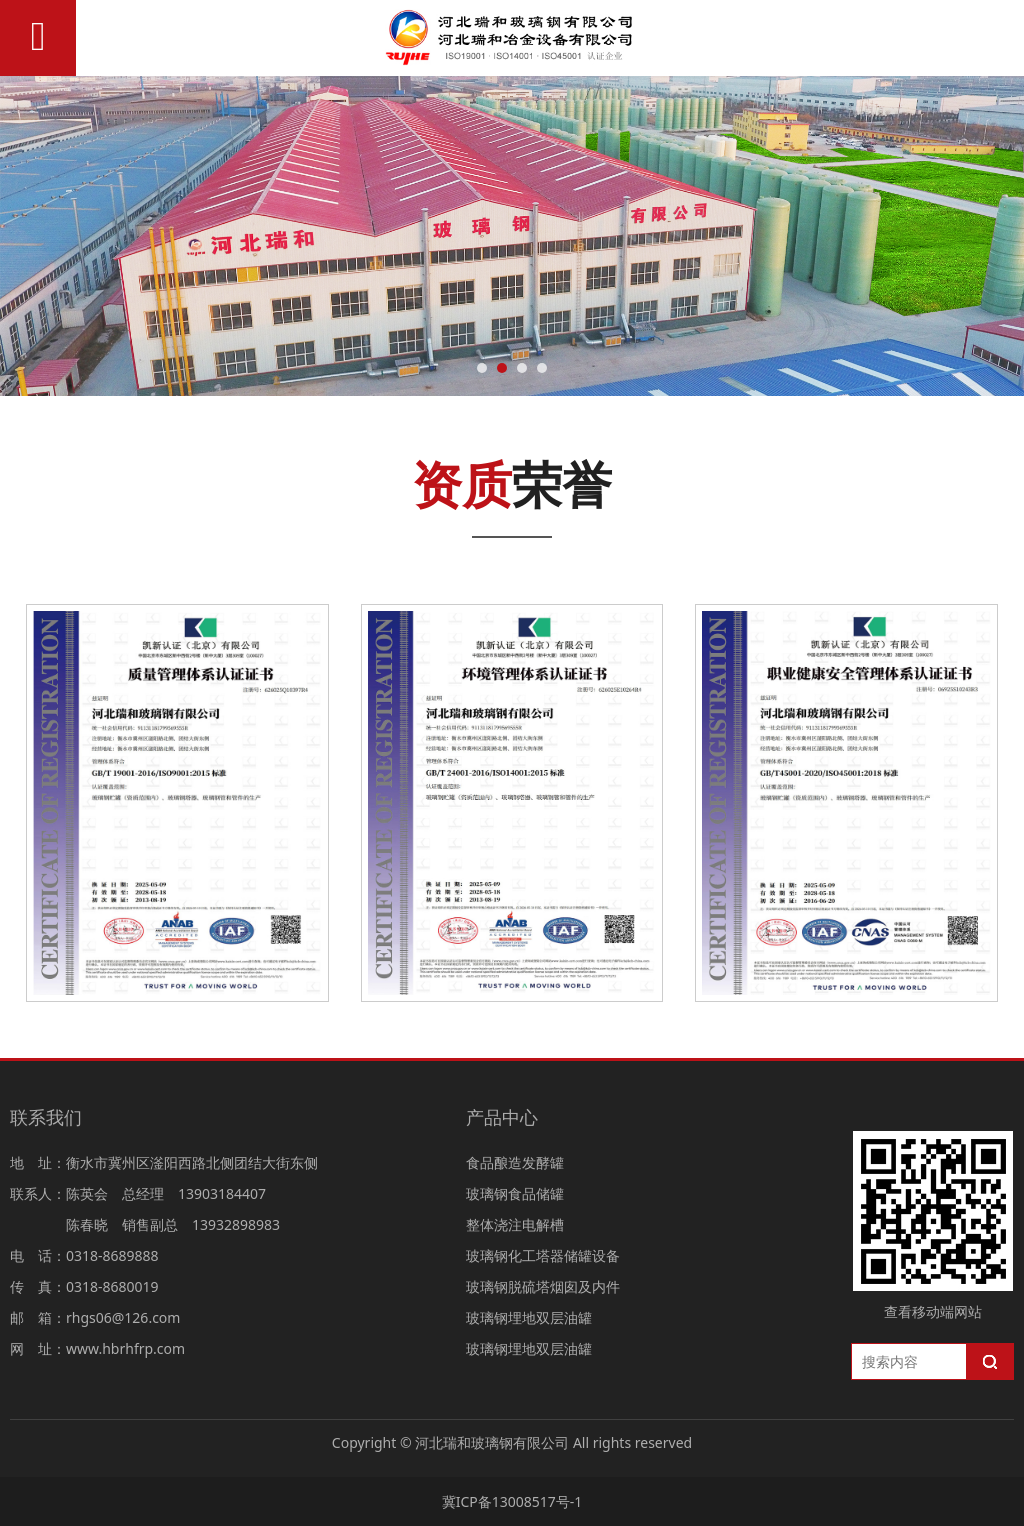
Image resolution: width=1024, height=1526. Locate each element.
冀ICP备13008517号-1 (512, 1501)
